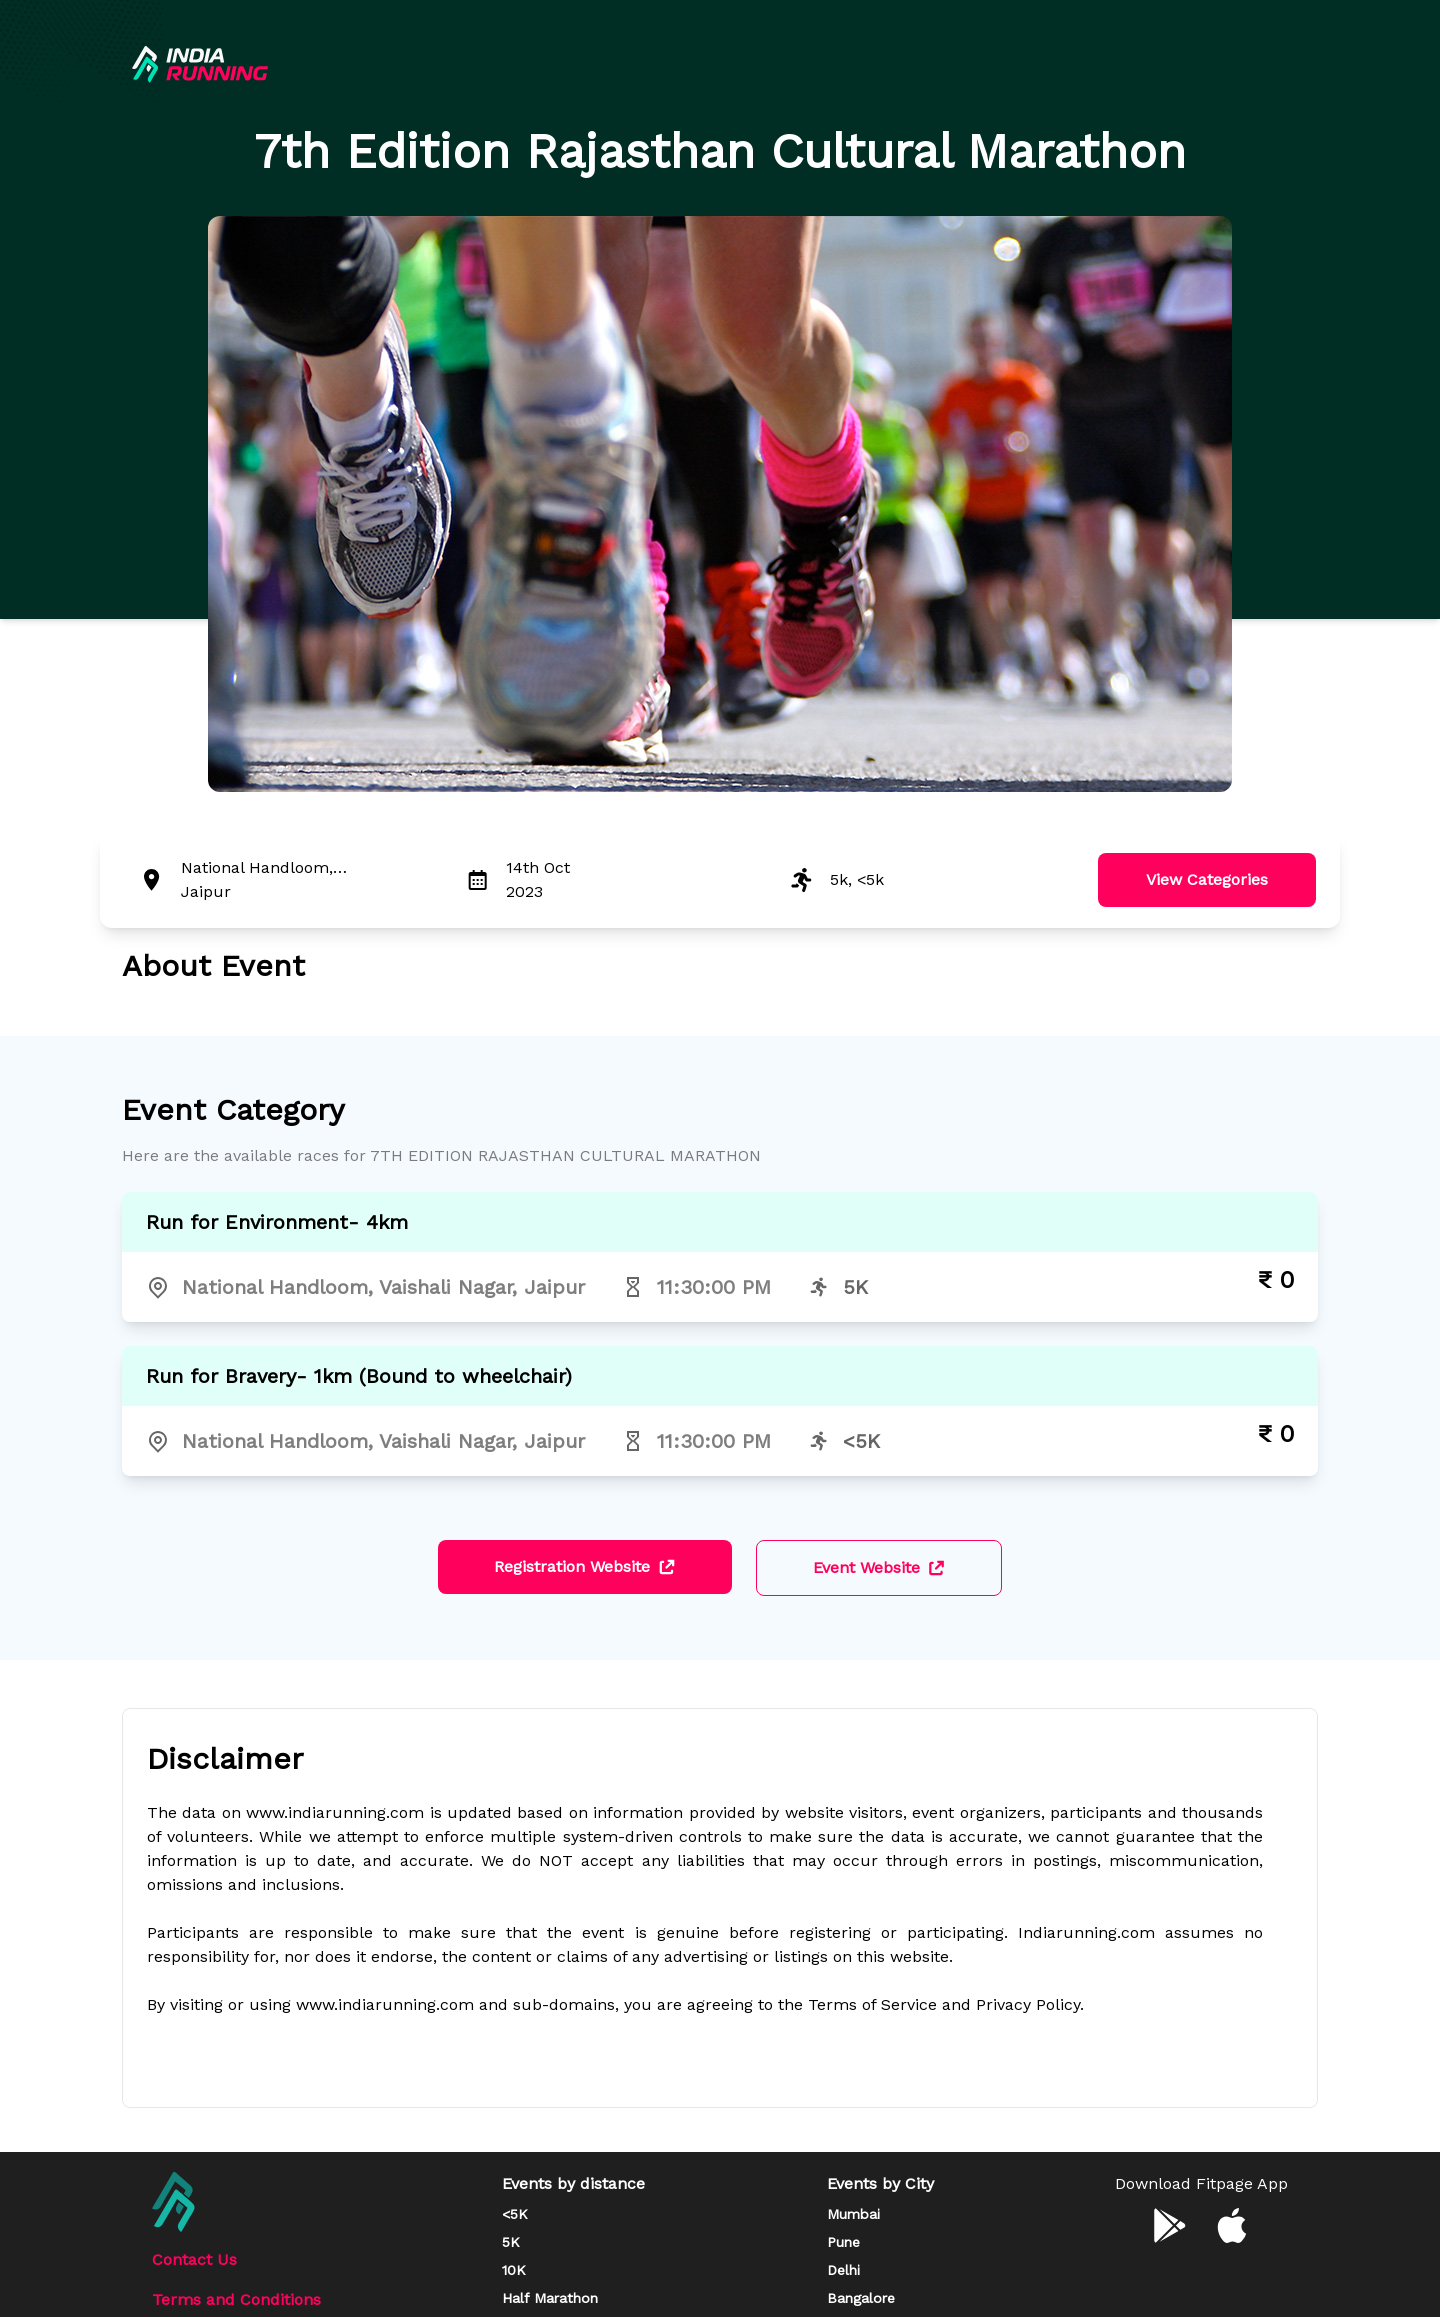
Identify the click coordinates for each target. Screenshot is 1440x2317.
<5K (515, 2214)
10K (514, 2270)
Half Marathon (550, 2298)
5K (511, 2242)
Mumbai (853, 2214)
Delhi (843, 2270)
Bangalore (861, 2298)
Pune (843, 2242)
